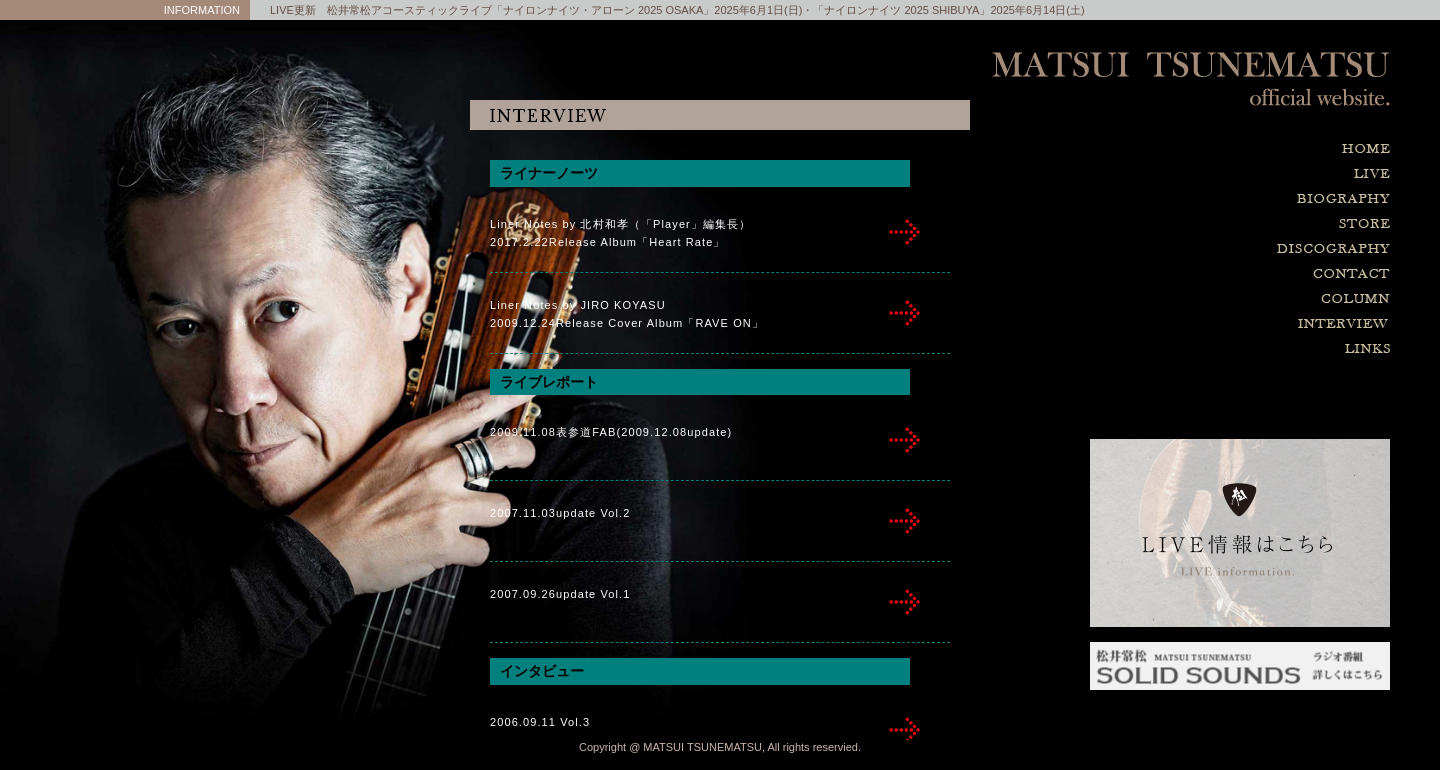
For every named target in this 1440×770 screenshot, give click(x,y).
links (1240, 349)
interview (1240, 324)
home (1240, 149)
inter (905, 232)
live (1240, 174)
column (1240, 299)
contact (1240, 274)
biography (1240, 199)
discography (1240, 249)
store (1240, 224)
